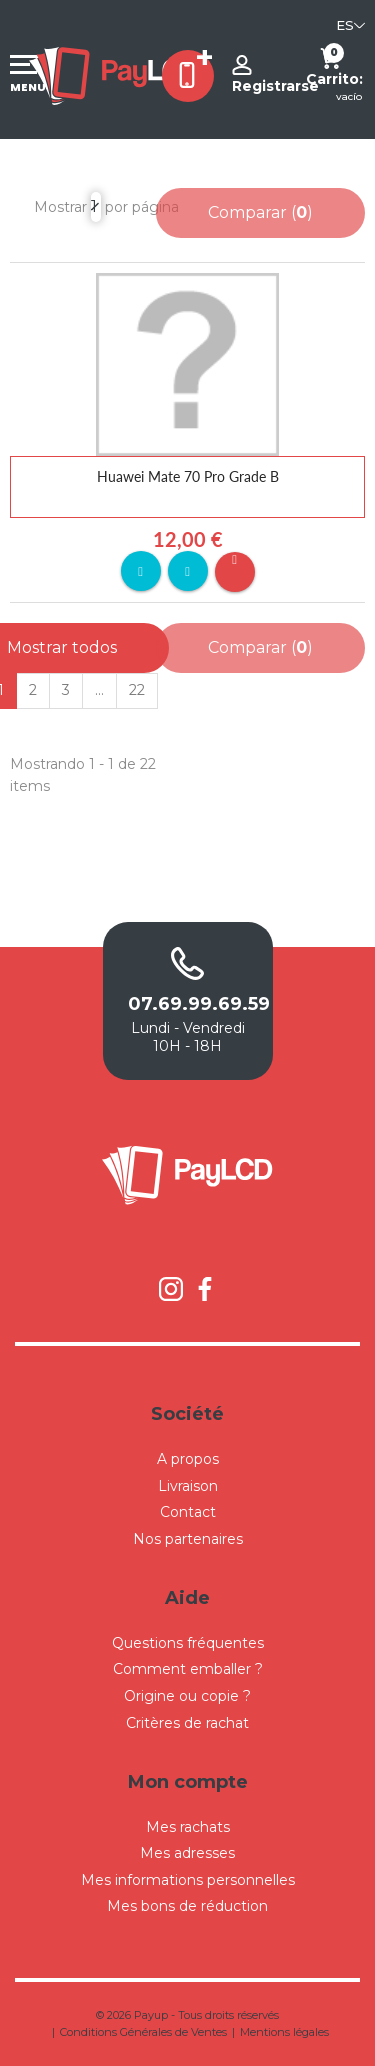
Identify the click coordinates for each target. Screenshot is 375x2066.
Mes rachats (188, 1827)
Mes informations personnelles (188, 1880)
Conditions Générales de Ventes (143, 2032)
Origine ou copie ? (187, 1696)
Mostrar (60, 207)
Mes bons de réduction (187, 1906)
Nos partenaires (188, 1539)
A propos (188, 1459)
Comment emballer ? (188, 1669)
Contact (188, 1512)
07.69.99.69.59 (188, 1004)
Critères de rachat (187, 1723)
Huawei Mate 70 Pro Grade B (188, 476)
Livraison (188, 1486)
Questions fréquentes (188, 1643)
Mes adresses (187, 1853)
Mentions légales (284, 2032)
